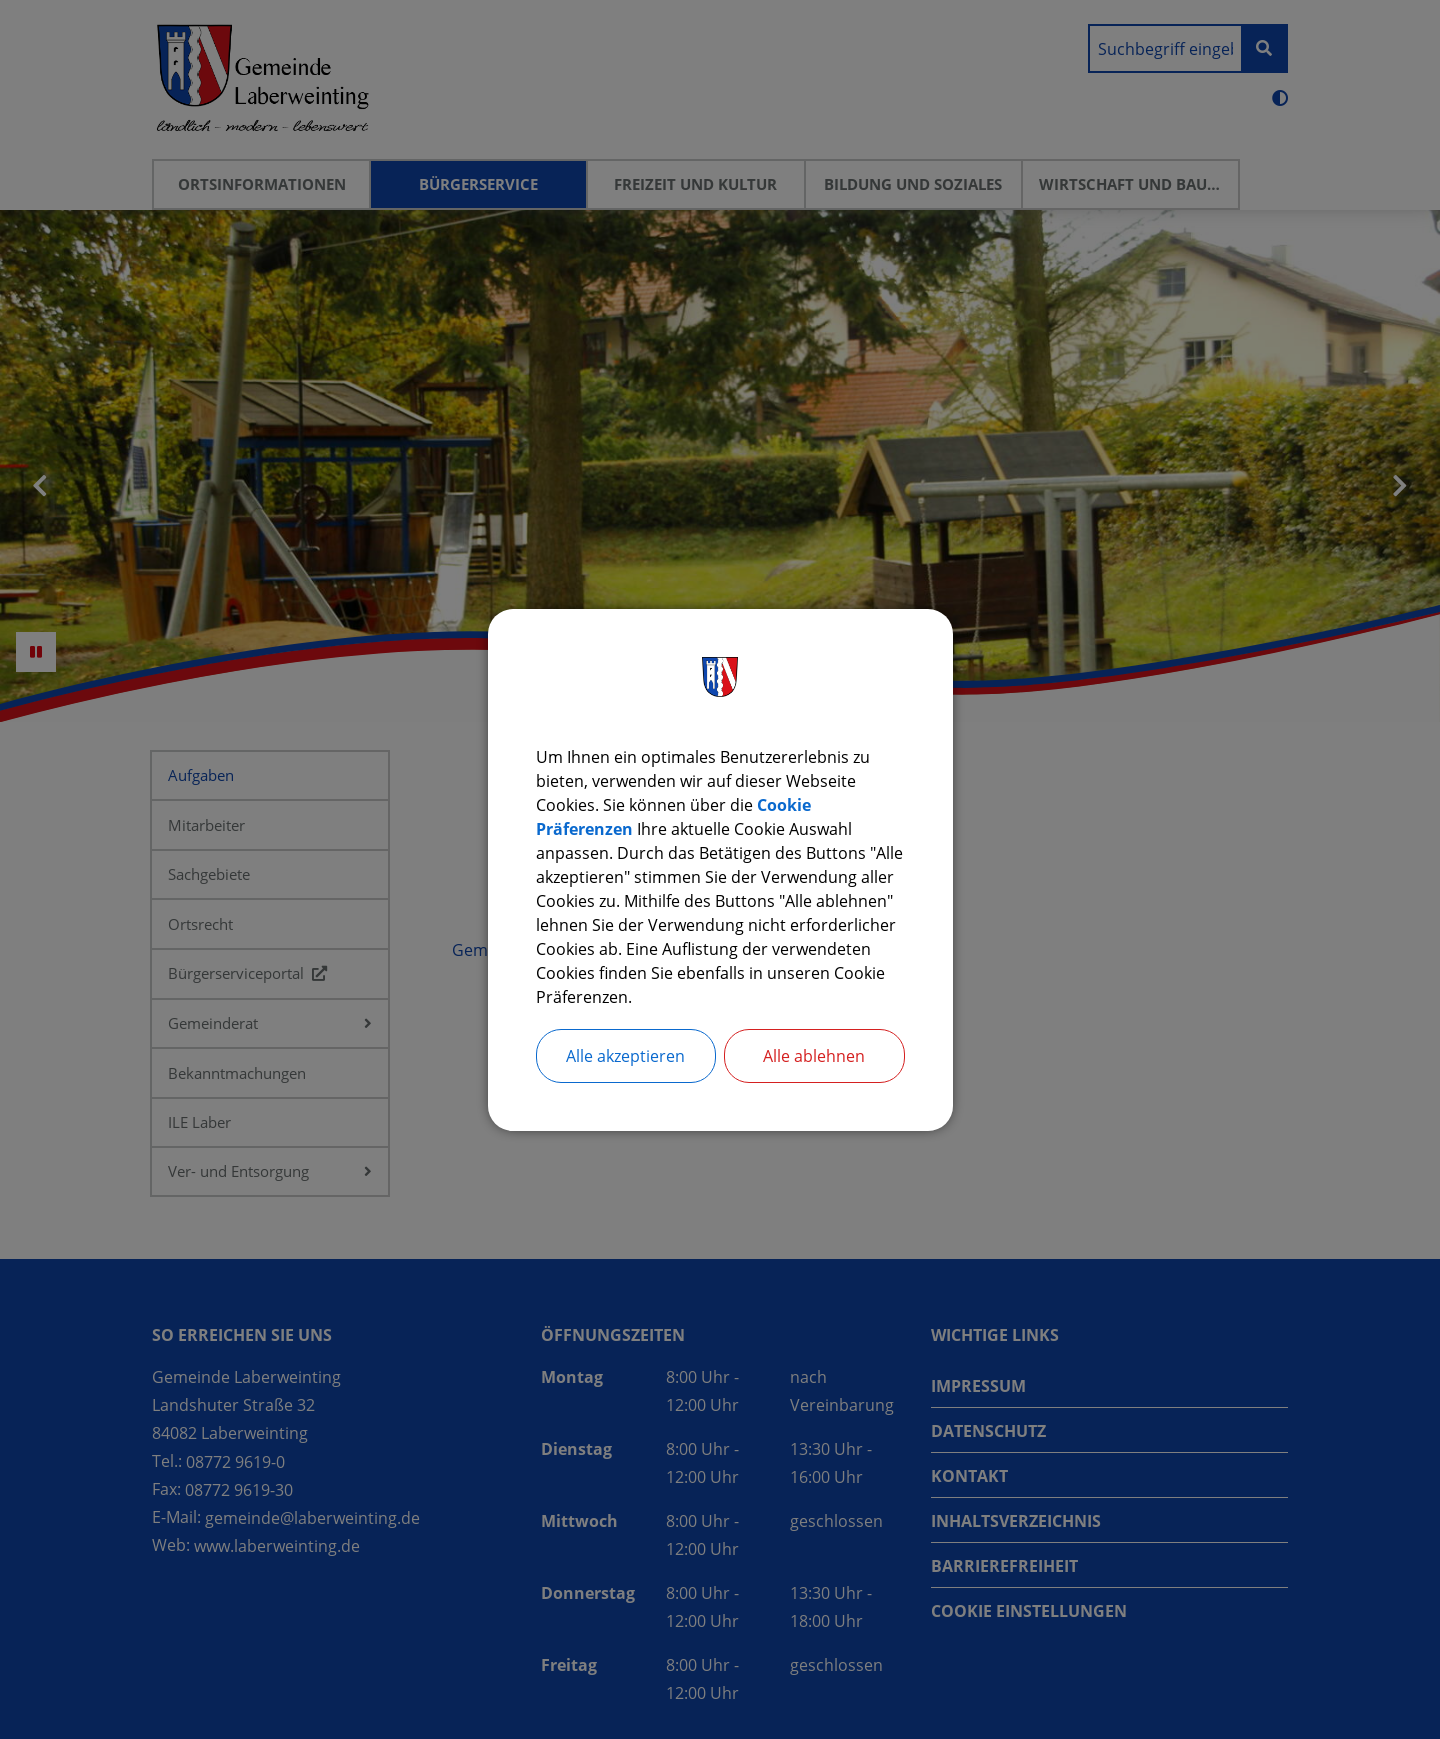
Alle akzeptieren (625, 1056)
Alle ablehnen (814, 1056)
